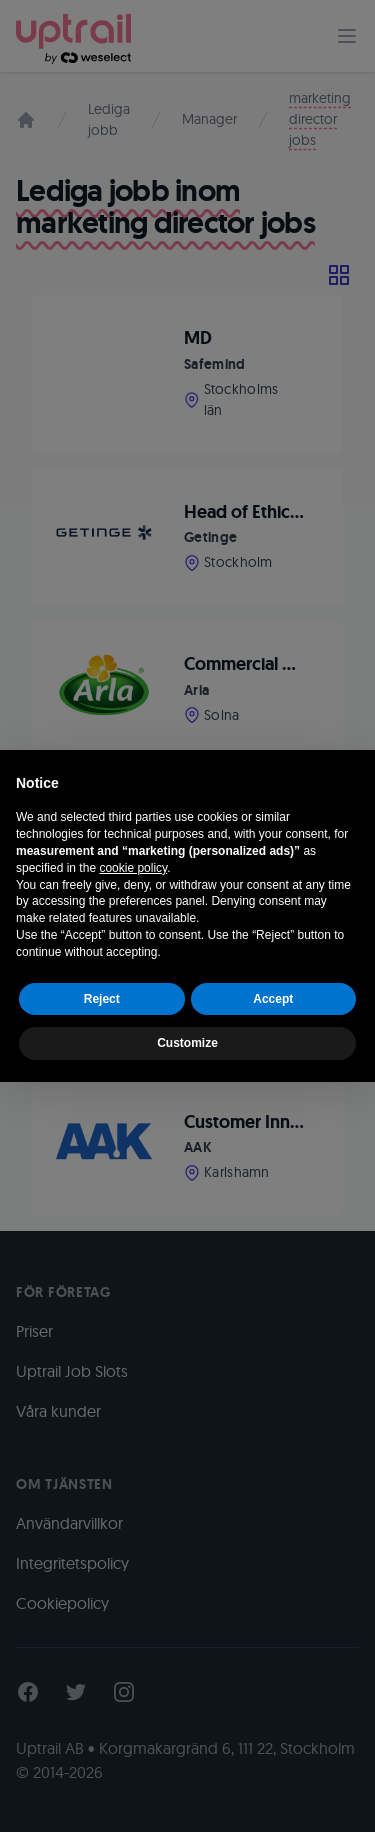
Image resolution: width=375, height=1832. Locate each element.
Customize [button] (187, 1043)
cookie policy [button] (133, 868)
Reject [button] (102, 999)
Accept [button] (273, 999)
